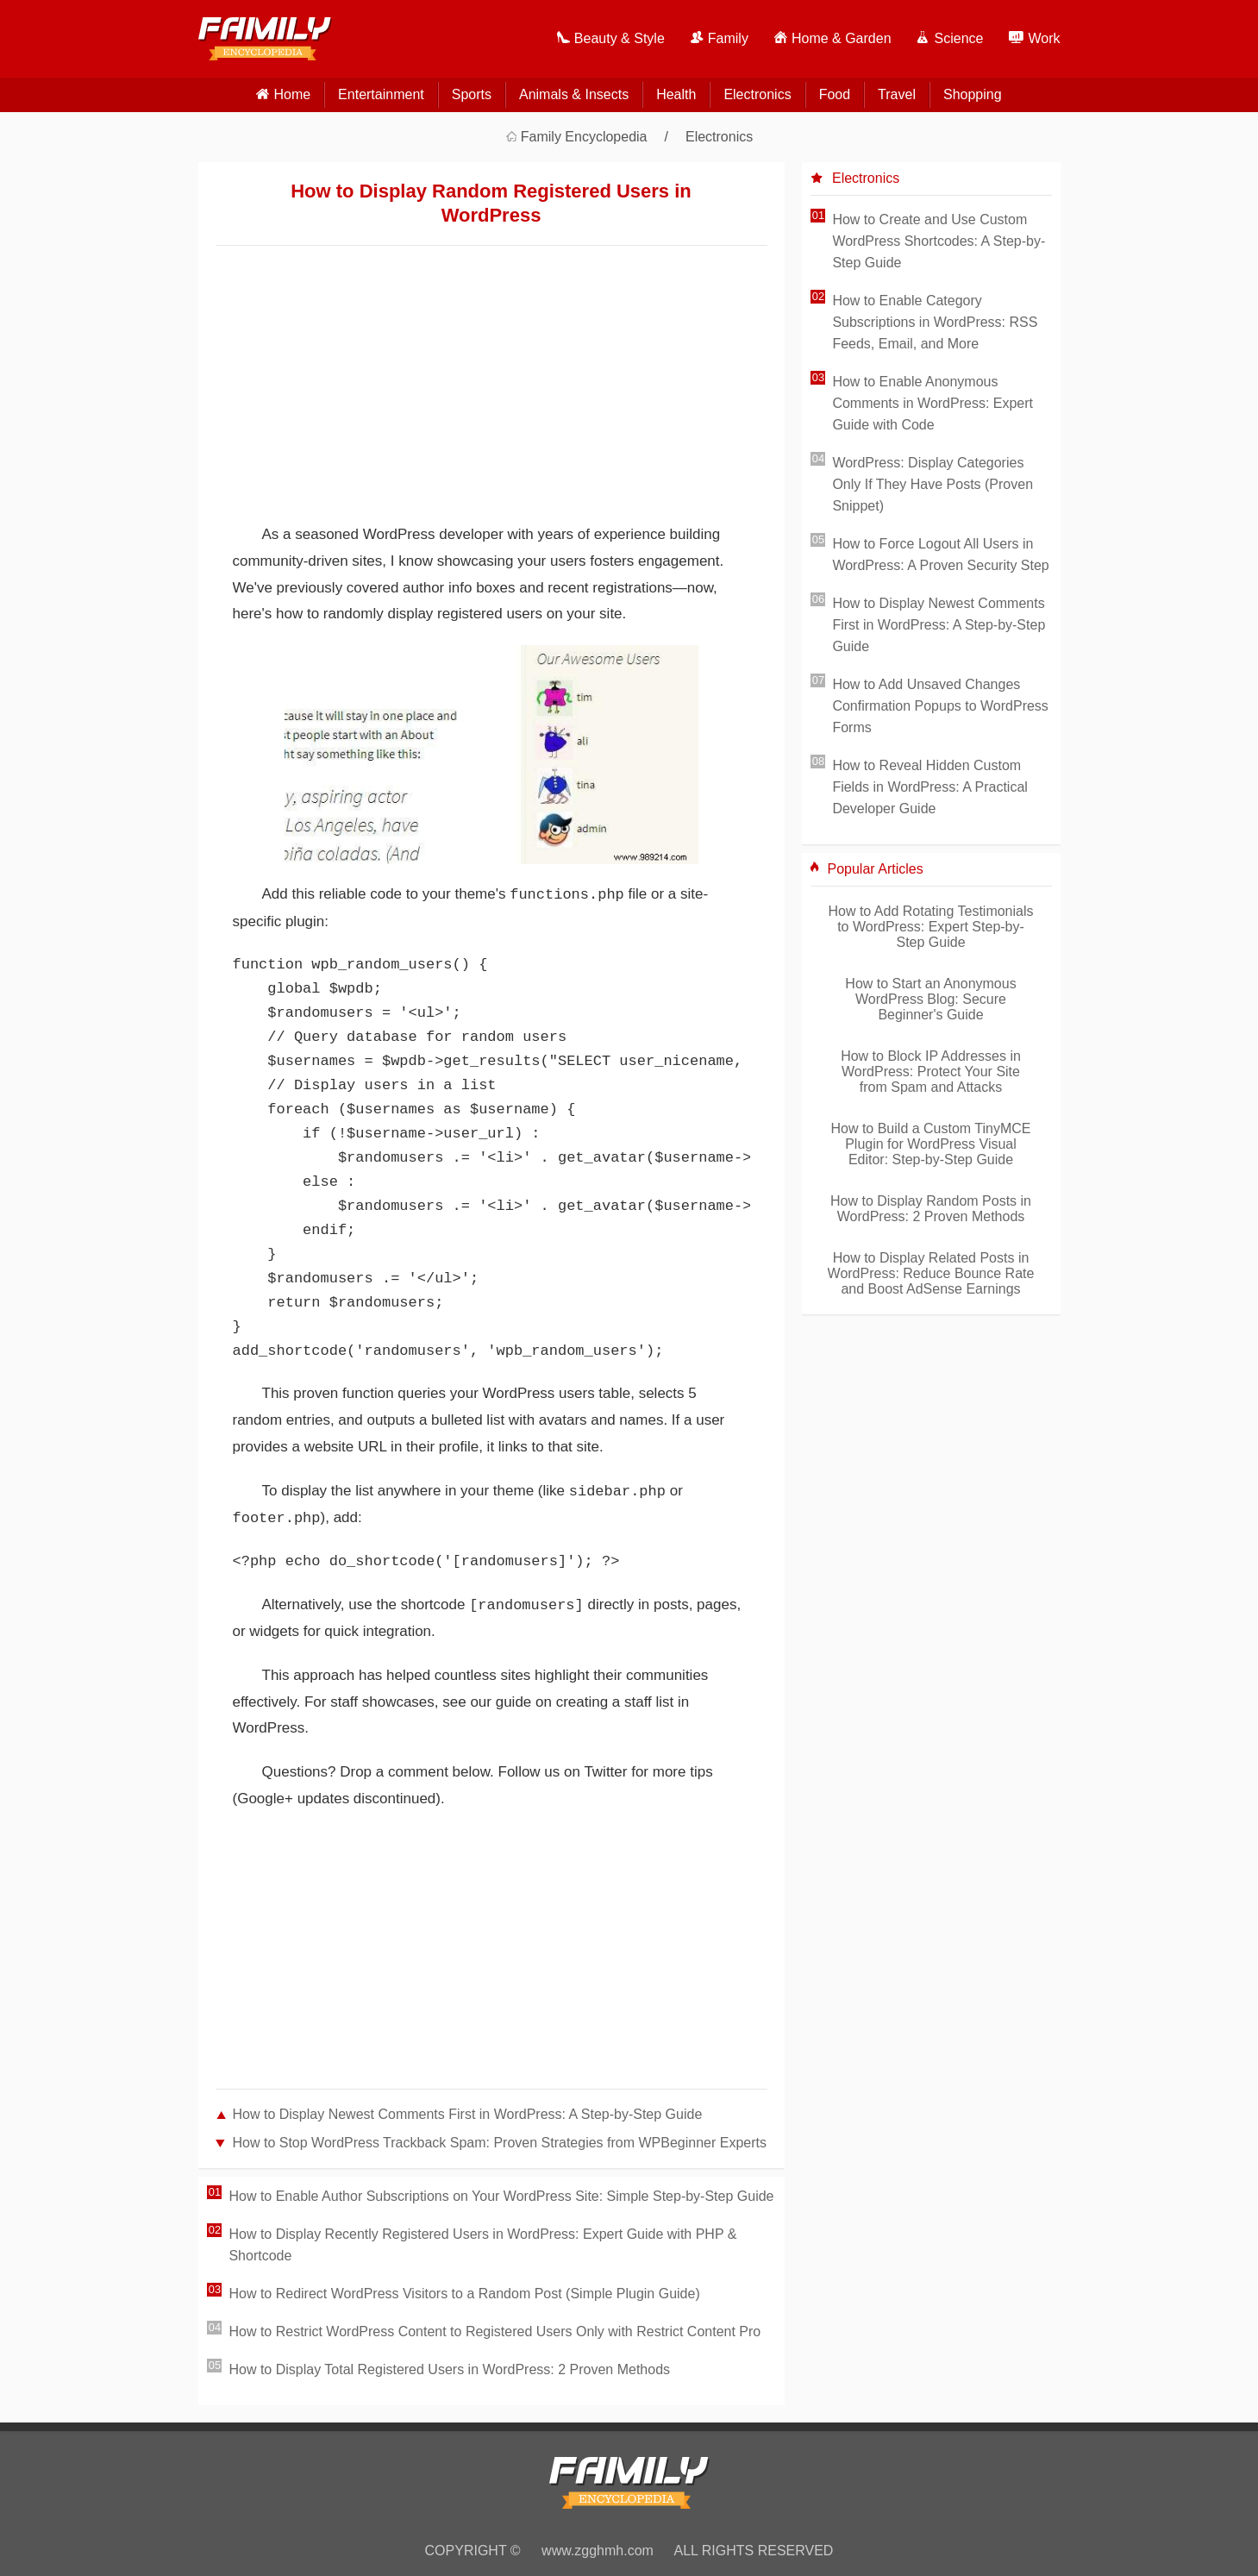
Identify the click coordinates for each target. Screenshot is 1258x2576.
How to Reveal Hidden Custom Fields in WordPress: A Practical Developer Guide (929, 787)
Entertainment (381, 94)
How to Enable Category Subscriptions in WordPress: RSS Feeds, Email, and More (934, 322)
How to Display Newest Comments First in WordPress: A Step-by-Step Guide (468, 2114)
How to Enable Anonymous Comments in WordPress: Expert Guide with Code (932, 403)
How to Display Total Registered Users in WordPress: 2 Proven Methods (449, 2369)
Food (834, 94)
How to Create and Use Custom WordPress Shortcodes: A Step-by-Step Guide (938, 241)
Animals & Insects (574, 94)
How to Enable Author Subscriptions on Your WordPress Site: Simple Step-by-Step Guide (500, 2196)
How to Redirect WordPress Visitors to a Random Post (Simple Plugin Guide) (463, 2293)
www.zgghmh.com (597, 2550)
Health (676, 94)
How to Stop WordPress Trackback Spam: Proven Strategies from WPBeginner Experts (500, 2142)
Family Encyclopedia (584, 136)
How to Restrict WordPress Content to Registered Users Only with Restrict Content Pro (494, 2331)
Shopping (972, 94)
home (291, 94)
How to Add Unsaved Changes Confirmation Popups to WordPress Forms (940, 706)
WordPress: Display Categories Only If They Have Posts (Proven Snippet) (932, 484)
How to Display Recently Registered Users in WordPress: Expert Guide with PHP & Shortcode (482, 2245)
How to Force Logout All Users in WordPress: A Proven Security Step (940, 554)
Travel (897, 94)
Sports (471, 94)
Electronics (757, 94)
